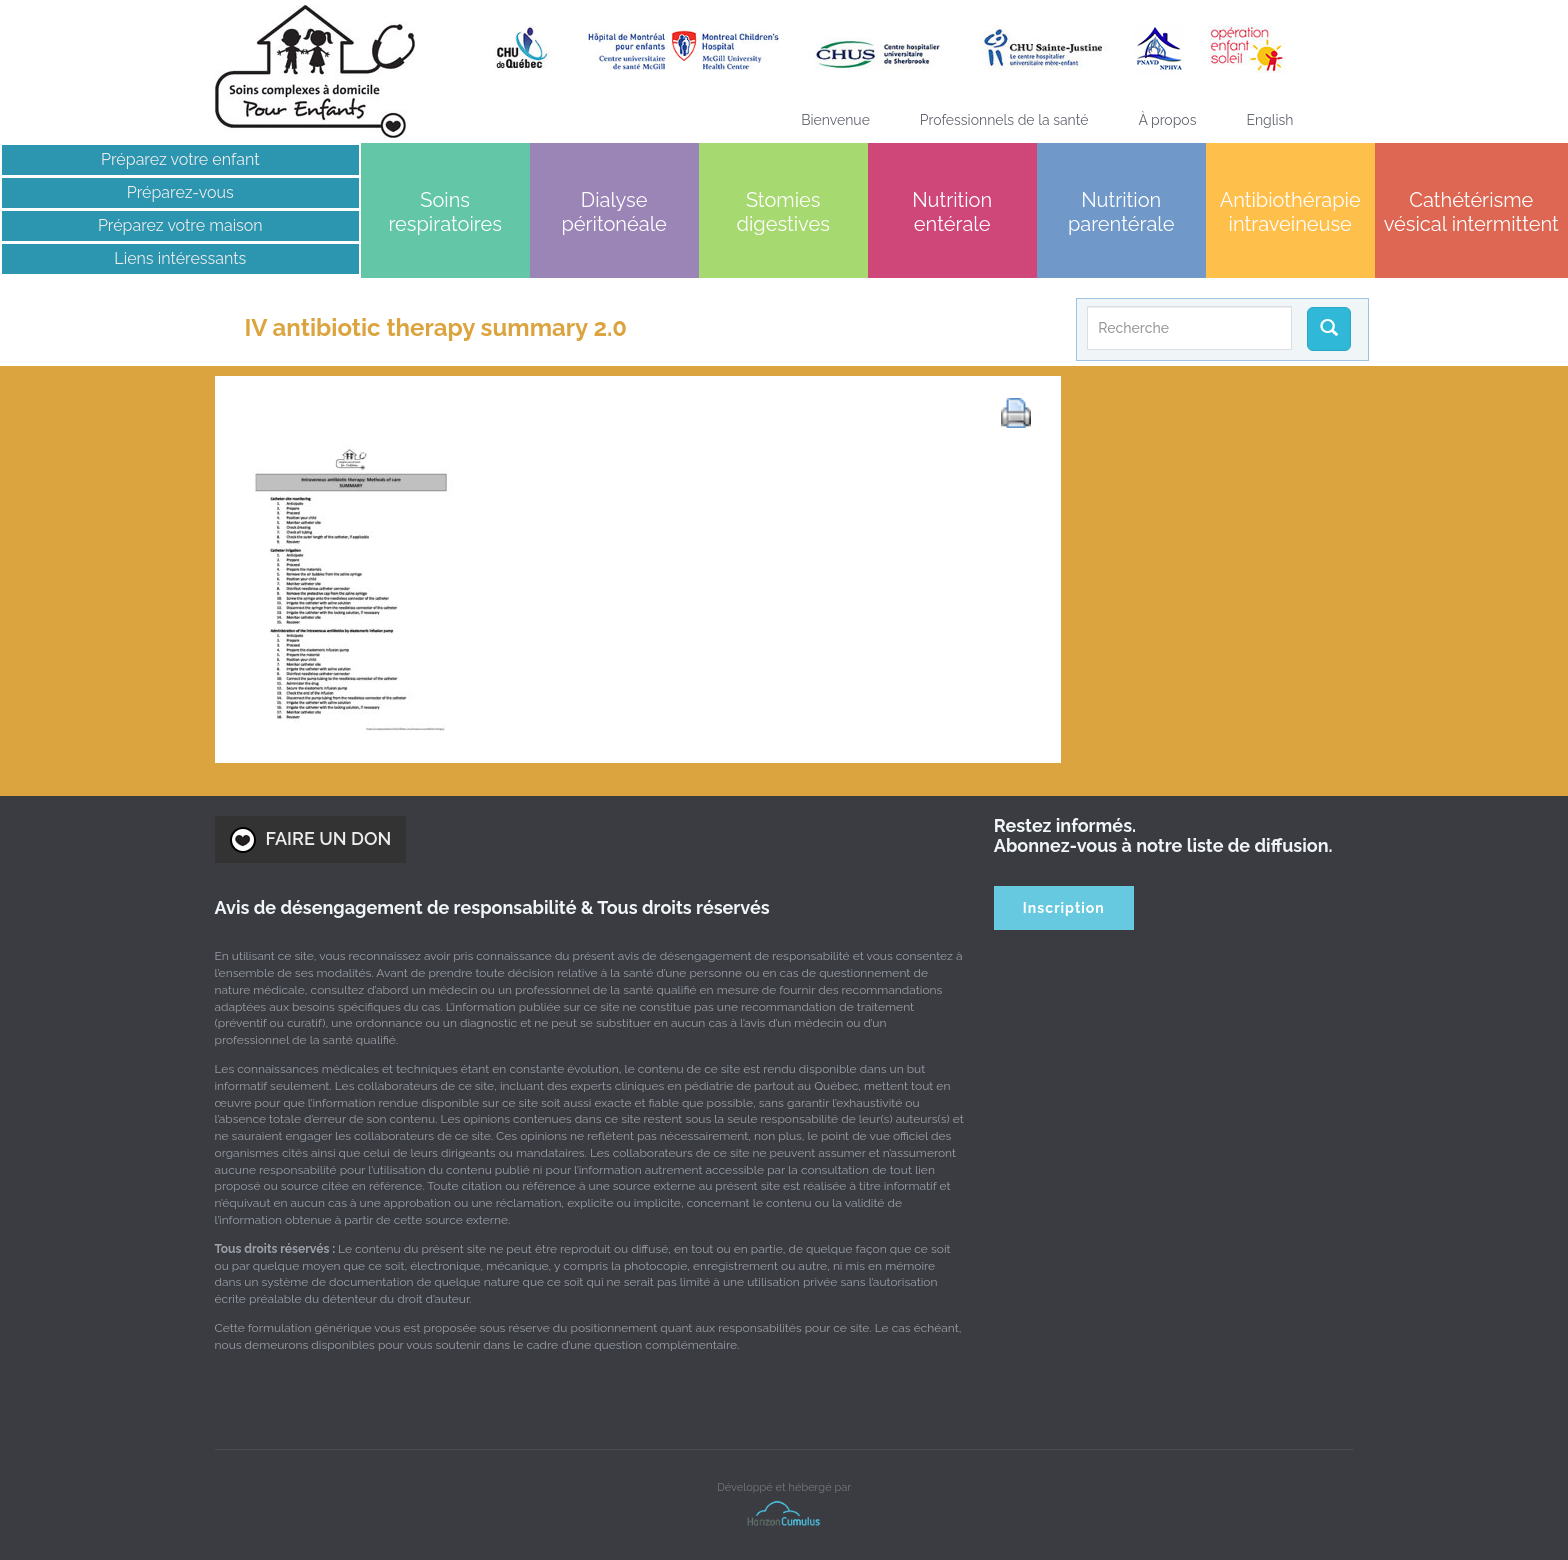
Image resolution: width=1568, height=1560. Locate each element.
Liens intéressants (180, 258)
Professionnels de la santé (1004, 120)
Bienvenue (835, 120)
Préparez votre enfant (180, 159)
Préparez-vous (180, 192)
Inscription (1064, 908)
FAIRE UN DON (311, 840)
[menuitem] (1269, 120)
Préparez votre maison (180, 225)
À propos (1167, 120)
